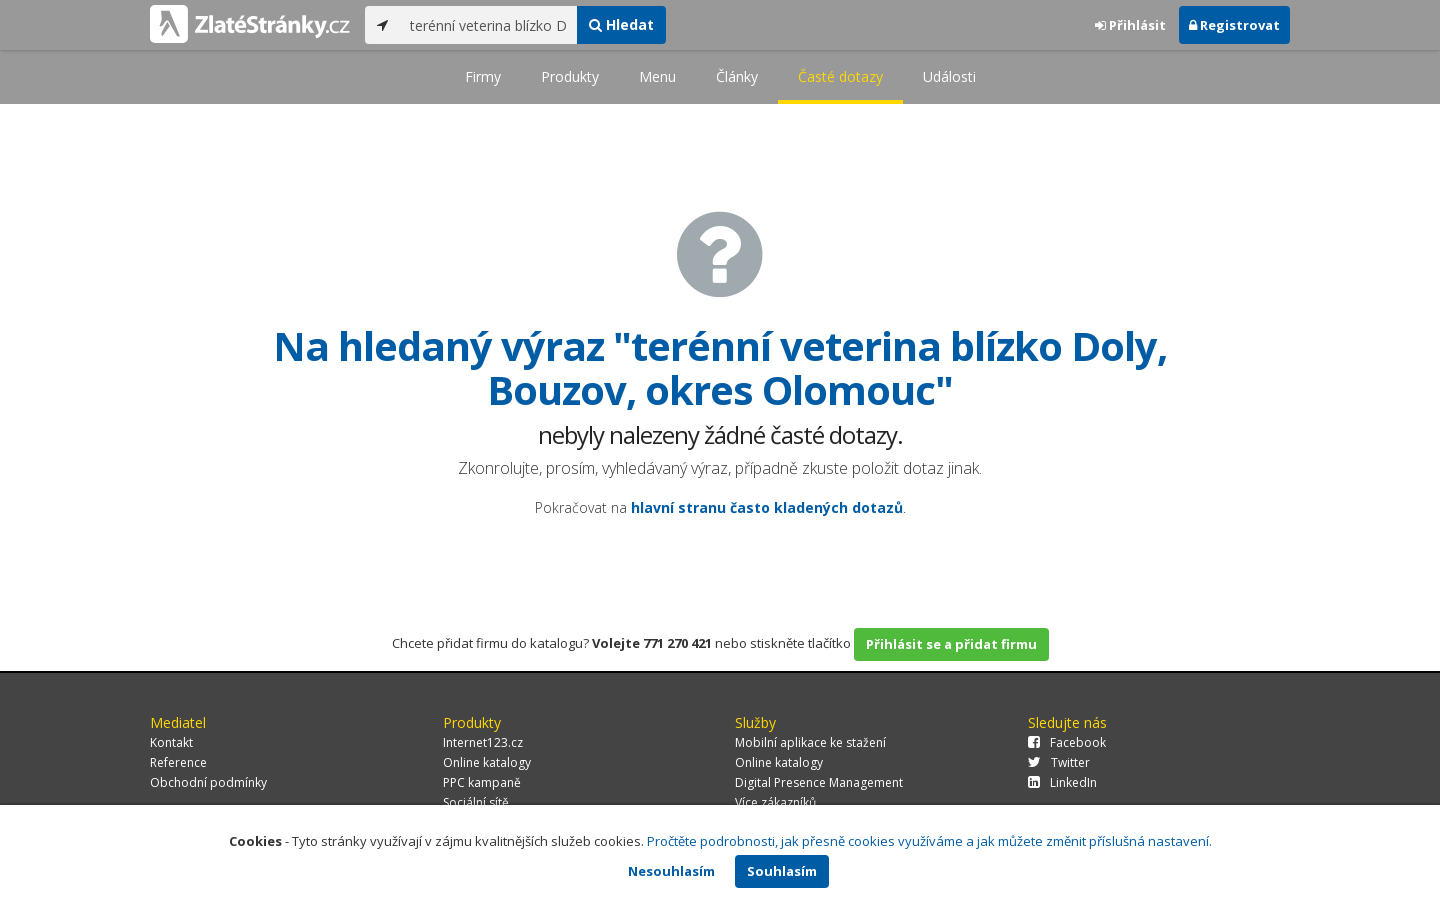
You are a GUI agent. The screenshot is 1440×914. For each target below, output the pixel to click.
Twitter (1059, 762)
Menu (657, 76)
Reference (178, 762)
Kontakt (171, 742)
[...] (488, 25)
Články (737, 76)
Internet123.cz (483, 742)
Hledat (621, 24)
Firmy (483, 76)
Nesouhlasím (671, 871)
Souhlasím (782, 871)
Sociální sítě (476, 802)
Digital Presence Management (819, 782)
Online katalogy (487, 762)
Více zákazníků (775, 802)
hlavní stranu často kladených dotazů (767, 507)
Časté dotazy (840, 76)
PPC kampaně (482, 782)
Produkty (570, 76)
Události (949, 76)
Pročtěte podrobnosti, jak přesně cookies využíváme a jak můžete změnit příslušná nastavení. (929, 841)
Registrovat (1234, 25)
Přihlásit (1130, 25)
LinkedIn (1062, 782)
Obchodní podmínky (208, 782)
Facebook (1067, 742)
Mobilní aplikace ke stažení (810, 742)
